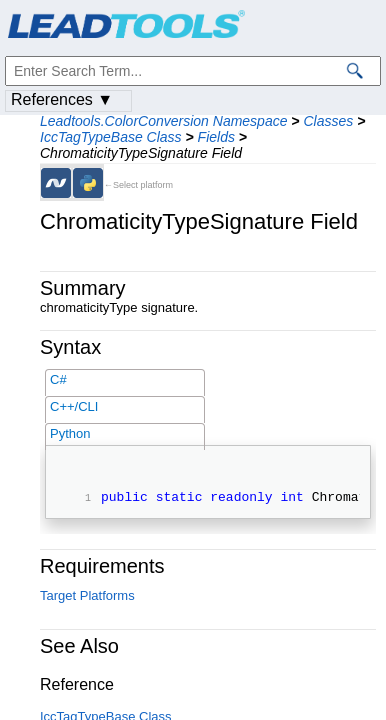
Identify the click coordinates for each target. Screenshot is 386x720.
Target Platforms (87, 598)
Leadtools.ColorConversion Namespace (163, 121)
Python (70, 433)
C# (58, 379)
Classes (328, 121)
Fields (216, 137)
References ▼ (62, 99)
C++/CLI (74, 406)
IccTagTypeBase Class (111, 137)
